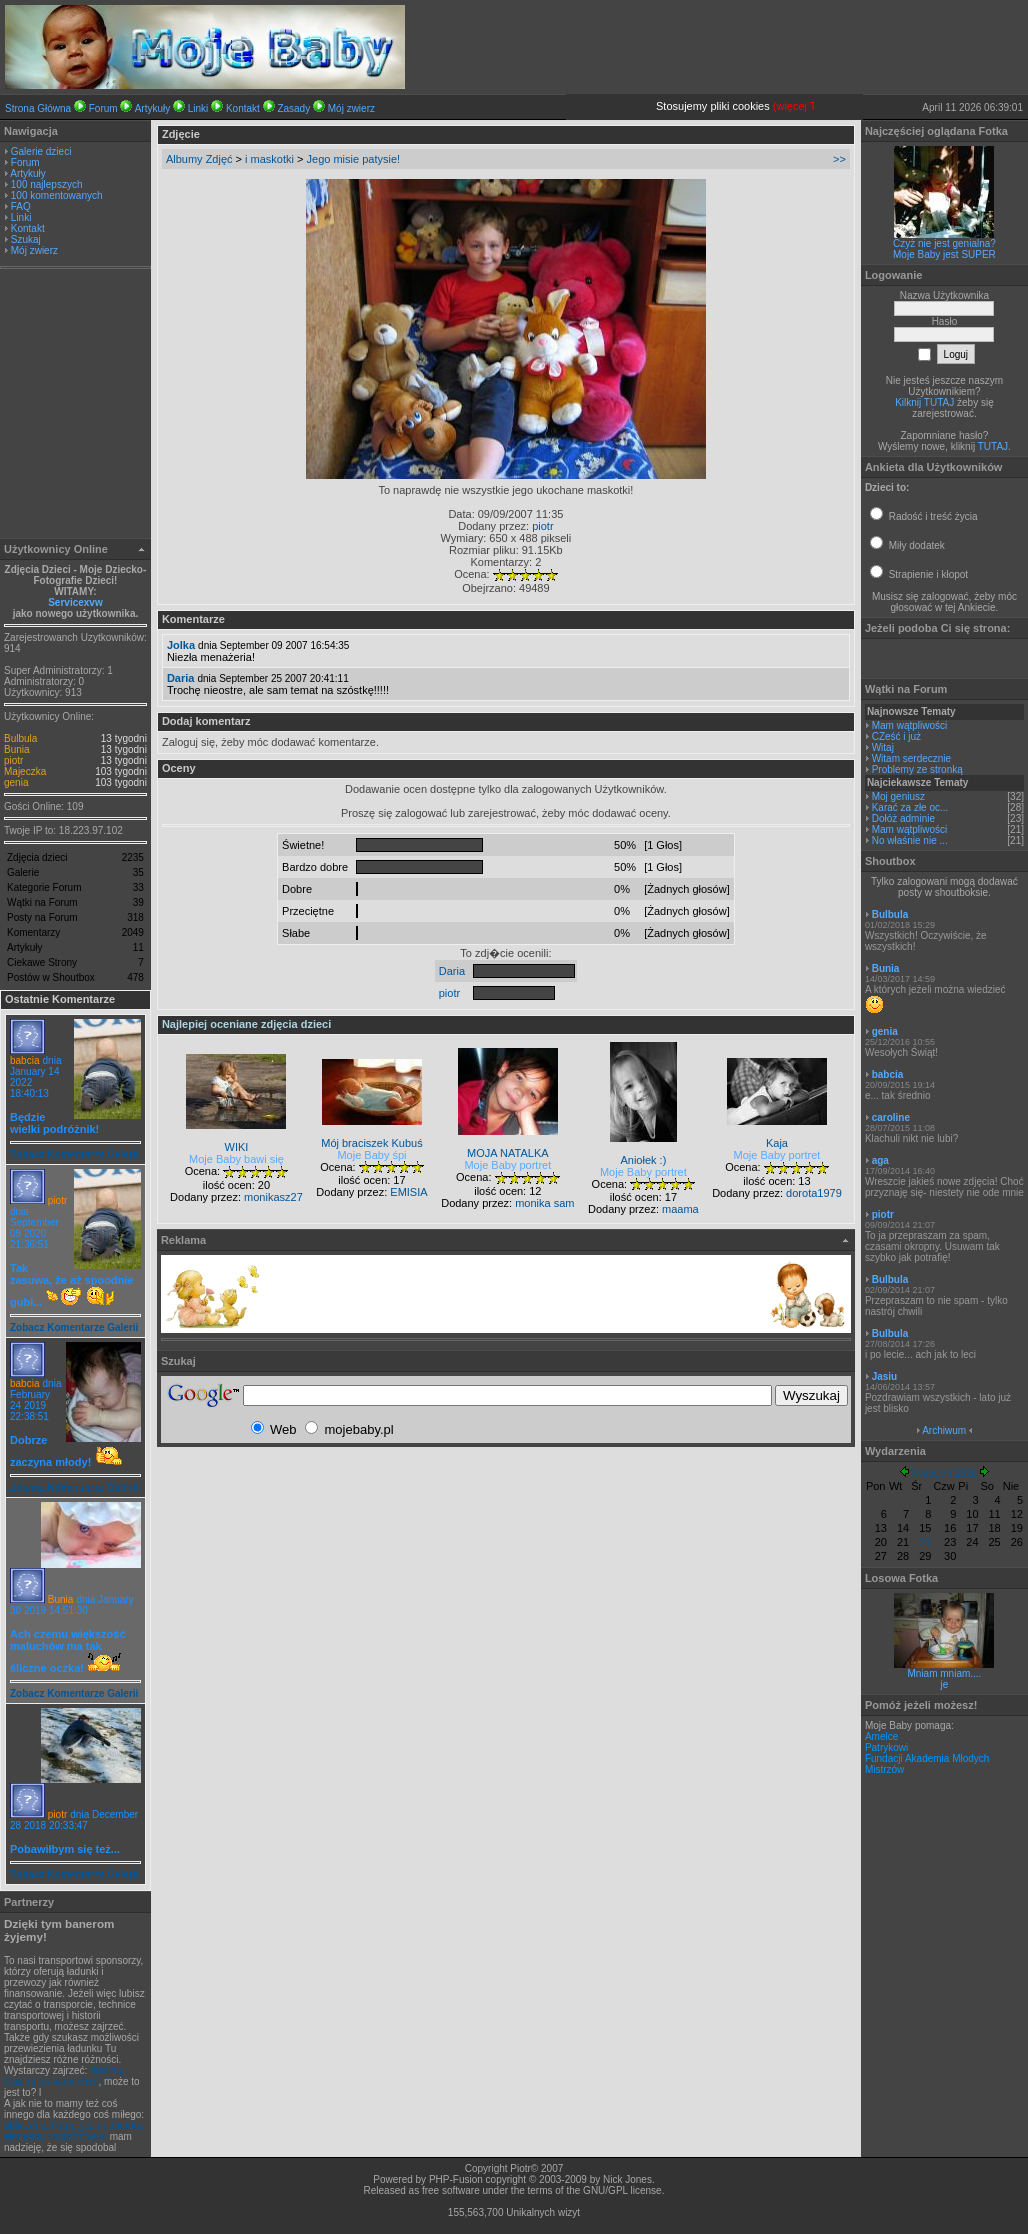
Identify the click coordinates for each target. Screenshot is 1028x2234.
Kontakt (243, 108)
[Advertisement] (75, 406)
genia (16, 782)
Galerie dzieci (41, 151)
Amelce (881, 1736)
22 (925, 1542)
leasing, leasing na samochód (64, 2076)
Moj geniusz (898, 796)
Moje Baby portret (507, 1165)
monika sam (544, 1203)
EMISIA (408, 1192)
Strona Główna (38, 108)
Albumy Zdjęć (199, 159)
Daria (181, 678)
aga (880, 1160)
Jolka (181, 645)
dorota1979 (814, 1193)
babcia (24, 1060)
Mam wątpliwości (910, 725)
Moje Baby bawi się (236, 1159)
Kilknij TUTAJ (924, 402)
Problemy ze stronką (917, 769)
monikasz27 (273, 1197)
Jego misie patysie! (354, 159)
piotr (13, 760)
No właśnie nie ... (910, 840)
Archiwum (944, 1430)
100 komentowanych (57, 195)
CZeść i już (896, 736)
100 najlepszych (47, 184)
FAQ (21, 206)
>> (839, 159)
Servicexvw (75, 602)
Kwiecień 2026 (944, 1473)
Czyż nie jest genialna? (944, 243)
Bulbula (20, 738)
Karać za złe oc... (910, 807)
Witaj (883, 747)
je (945, 1684)
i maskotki (269, 159)
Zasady (293, 108)
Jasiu (885, 1376)
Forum (103, 108)
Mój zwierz (351, 108)
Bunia (17, 749)
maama (680, 1209)
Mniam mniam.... (944, 1673)
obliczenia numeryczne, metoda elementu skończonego (74, 2131)
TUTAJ (993, 446)
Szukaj (26, 239)
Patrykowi (886, 1747)
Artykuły (153, 108)
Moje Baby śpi (371, 1155)
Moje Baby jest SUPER (944, 254)
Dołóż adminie (903, 818)
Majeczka (25, 771)
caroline (891, 1117)
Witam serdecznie (911, 758)
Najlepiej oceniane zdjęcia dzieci (246, 1024)
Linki (198, 108)
